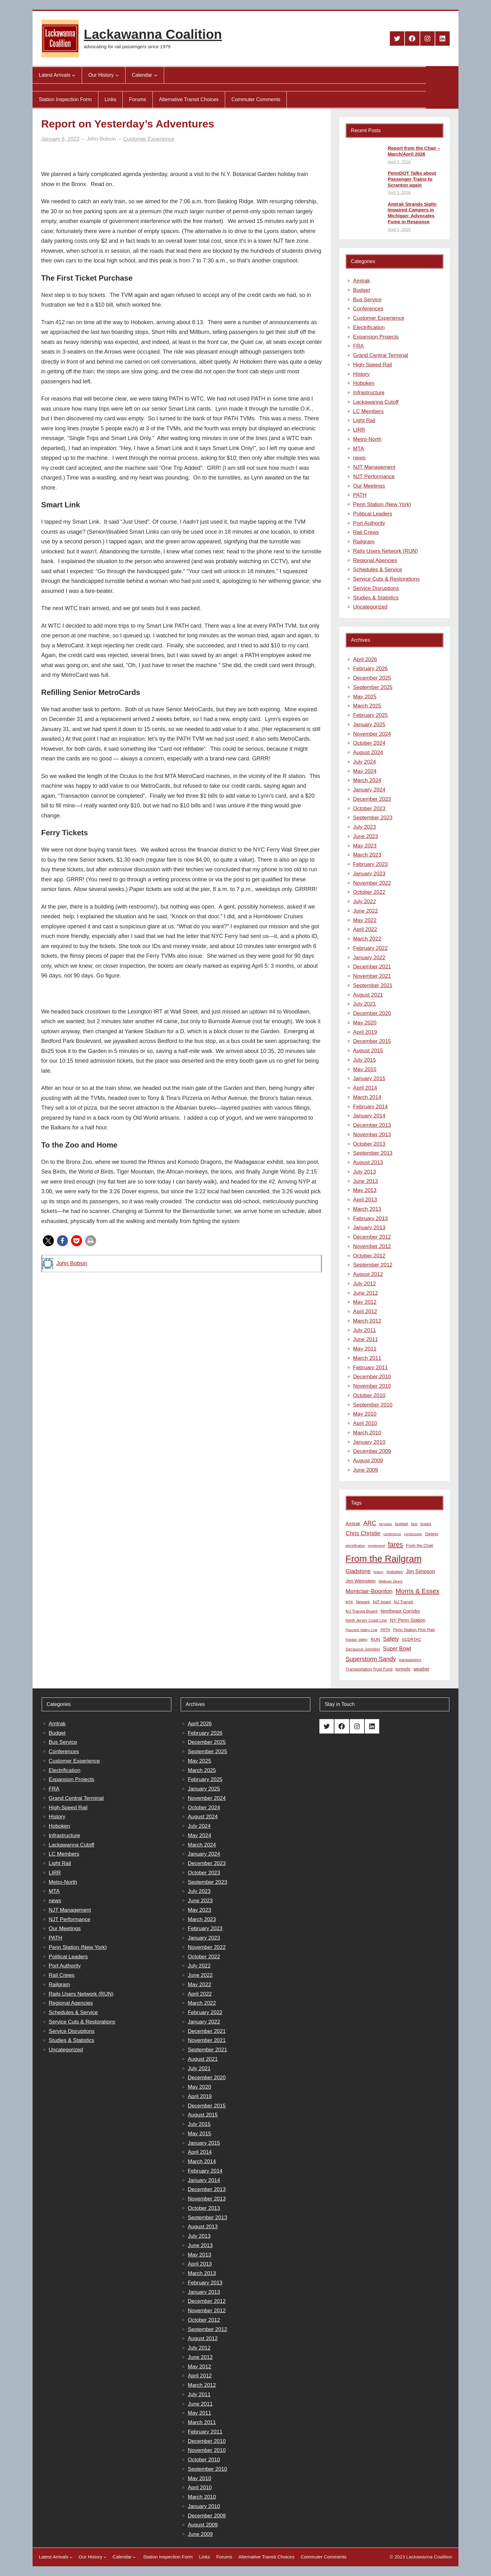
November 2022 (372, 883)
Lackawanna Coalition (153, 34)
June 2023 (365, 836)
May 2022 (365, 920)
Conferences (368, 309)
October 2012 (369, 1256)
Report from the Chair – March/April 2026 (414, 151)
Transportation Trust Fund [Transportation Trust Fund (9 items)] (369, 1669)
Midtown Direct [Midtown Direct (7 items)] (390, 1581)
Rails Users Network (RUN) (385, 551)
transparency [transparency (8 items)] (410, 1660)
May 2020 (365, 1023)
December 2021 (372, 967)
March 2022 (367, 939)
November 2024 (372, 734)
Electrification (369, 327)
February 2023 (370, 864)
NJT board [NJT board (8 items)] (382, 1602)
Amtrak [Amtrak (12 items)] (353, 1523)
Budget (361, 290)
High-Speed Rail (372, 365)
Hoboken (364, 383)
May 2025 (365, 697)
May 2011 (365, 1349)
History (361, 374)
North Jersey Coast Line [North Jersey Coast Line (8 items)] (366, 1620)
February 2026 (370, 668)
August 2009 (368, 1461)
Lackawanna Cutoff (376, 402)
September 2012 (373, 1265)
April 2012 (365, 1311)
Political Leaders (372, 514)
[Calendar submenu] (156, 75)
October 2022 (369, 892)
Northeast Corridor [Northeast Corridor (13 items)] (400, 1611)
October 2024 (369, 743)
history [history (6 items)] (378, 1572)
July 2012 (364, 1284)
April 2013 (365, 1200)
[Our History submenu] (117, 75)
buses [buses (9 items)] (426, 1523)
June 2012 (365, 1293)
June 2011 (365, 1339)
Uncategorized (370, 607)
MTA (358, 449)
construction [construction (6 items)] (413, 1534)
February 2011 (370, 1368)
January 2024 (369, 790)
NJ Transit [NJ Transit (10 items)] (403, 1601)
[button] (48, 1240)
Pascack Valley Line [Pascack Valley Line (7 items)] (362, 1630)
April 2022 (365, 929)
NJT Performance (374, 476)
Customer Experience (148, 139)
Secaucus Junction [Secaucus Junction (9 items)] (363, 1649)
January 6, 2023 (60, 139)
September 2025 (373, 687)
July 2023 (364, 827)
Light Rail (364, 420)
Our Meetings (369, 486)
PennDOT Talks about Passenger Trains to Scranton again (412, 179)
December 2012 (372, 1237)
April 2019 (365, 1032)
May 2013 (365, 1190)
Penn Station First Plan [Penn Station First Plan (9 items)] (414, 1629)
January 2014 (369, 1116)
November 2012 (372, 1246)
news (359, 458)
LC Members (368, 411)
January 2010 (369, 1442)
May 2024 (365, 771)
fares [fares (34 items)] (395, 1544)
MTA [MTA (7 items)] (349, 1602)
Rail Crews (366, 532)
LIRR (359, 430)
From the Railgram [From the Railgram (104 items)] (384, 1558)
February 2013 (370, 1218)
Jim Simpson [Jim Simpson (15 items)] (420, 1571)
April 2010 (365, 1423)
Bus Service (367, 300)
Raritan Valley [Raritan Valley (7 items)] (357, 1639)
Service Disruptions (376, 588)
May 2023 (365, 846)
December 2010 (372, 1377)
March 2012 (367, 1321)
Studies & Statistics (376, 598)
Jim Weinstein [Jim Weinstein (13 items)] (361, 1580)
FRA (358, 346)
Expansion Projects (376, 337)
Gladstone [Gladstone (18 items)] (358, 1571)
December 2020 (372, 1013)
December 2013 (372, 1125)
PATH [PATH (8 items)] (385, 1630)
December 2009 (372, 1451)
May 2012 (365, 1302)
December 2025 (372, 678)
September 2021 (373, 985)
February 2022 (370, 948)
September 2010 (373, 1405)
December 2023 (372, 799)
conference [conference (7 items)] (392, 1534)
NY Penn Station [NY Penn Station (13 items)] (408, 1620)
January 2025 (369, 725)
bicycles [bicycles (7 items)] (385, 1524)
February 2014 (370, 1107)
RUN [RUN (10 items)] (375, 1639)
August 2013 (368, 1162)
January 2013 (369, 1228)
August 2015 (368, 1051)
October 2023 (369, 808)
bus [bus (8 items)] (414, 1524)
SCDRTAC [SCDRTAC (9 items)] (411, 1639)
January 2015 (369, 1078)
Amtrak (361, 281)
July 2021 (364, 1004)
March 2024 (367, 780)
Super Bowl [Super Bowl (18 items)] (397, 1649)
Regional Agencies (375, 560)
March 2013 (367, 1209)
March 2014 (367, 1097)
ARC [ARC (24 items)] (369, 1523)
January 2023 (369, 874)
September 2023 (373, 818)
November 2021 (372, 976)
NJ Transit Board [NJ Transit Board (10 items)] (362, 1611)
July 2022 (364, 901)
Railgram (364, 542)
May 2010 (365, 1414)
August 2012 (368, 1274)
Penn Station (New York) (382, 504)
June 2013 (365, 1181)
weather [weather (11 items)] (421, 1669)
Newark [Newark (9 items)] (363, 1601)
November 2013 (372, 1135)
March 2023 (367, 855)
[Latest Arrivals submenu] (73, 75)
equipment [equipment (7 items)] (376, 1545)
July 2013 (364, 1172)
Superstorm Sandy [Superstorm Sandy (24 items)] (371, 1659)
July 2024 (364, 762)
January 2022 (369, 958)
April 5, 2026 (399, 161)
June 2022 (365, 911)
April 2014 (365, 1088)
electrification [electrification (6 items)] (355, 1545)
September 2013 (373, 1153)
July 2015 (364, 1060)
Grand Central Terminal (380, 355)
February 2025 (370, 715)
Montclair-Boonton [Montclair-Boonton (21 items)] (369, 1591)
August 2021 (368, 995)
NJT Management (374, 467)
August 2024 (368, 752)
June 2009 (365, 1470)
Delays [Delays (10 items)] (431, 1534)
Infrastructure (369, 393)
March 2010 (367, 1433)
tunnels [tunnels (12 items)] (403, 1669)
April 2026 (365, 659)
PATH (360, 495)
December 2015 (372, 1041)
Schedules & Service (377, 570)
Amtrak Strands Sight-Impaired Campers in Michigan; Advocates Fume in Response (412, 212)
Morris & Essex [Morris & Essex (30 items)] (417, 1590)
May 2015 (365, 1069)
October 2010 (369, 1395)
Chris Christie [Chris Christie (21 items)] (363, 1533)
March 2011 (367, 1358)
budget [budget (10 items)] (401, 1523)
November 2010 (372, 1386)
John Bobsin (71, 1263)
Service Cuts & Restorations (386, 579)
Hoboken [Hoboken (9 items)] (394, 1571)
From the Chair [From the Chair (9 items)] (419, 1545)
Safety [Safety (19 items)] (391, 1639)
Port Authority (369, 523)
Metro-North (367, 439)
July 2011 (364, 1330)
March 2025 (367, 706)
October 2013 (369, 1144)
